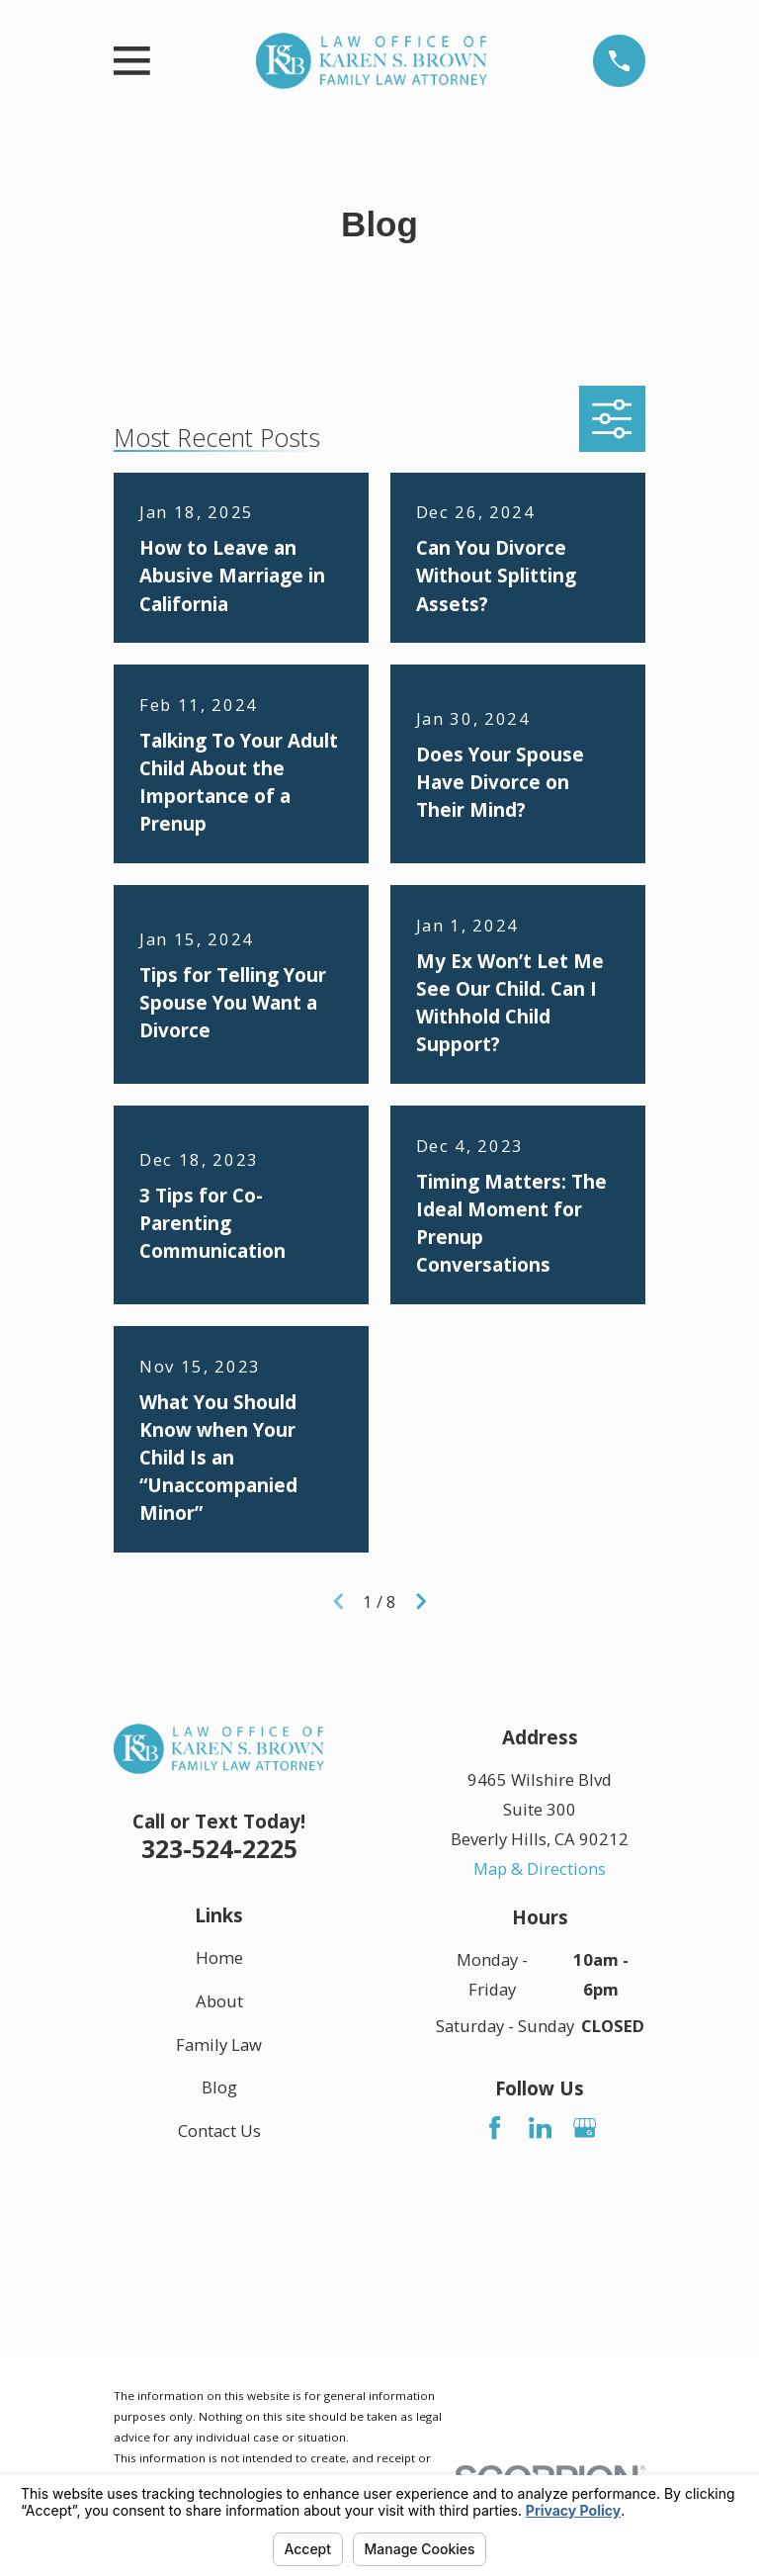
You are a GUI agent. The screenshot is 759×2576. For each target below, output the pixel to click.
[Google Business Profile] (584, 2127)
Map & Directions (539, 1868)
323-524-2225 (219, 1848)
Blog (219, 2087)
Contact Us (219, 2130)
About (219, 2001)
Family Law (219, 2043)
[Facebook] (494, 2127)
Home (219, 1957)
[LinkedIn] (540, 2127)
